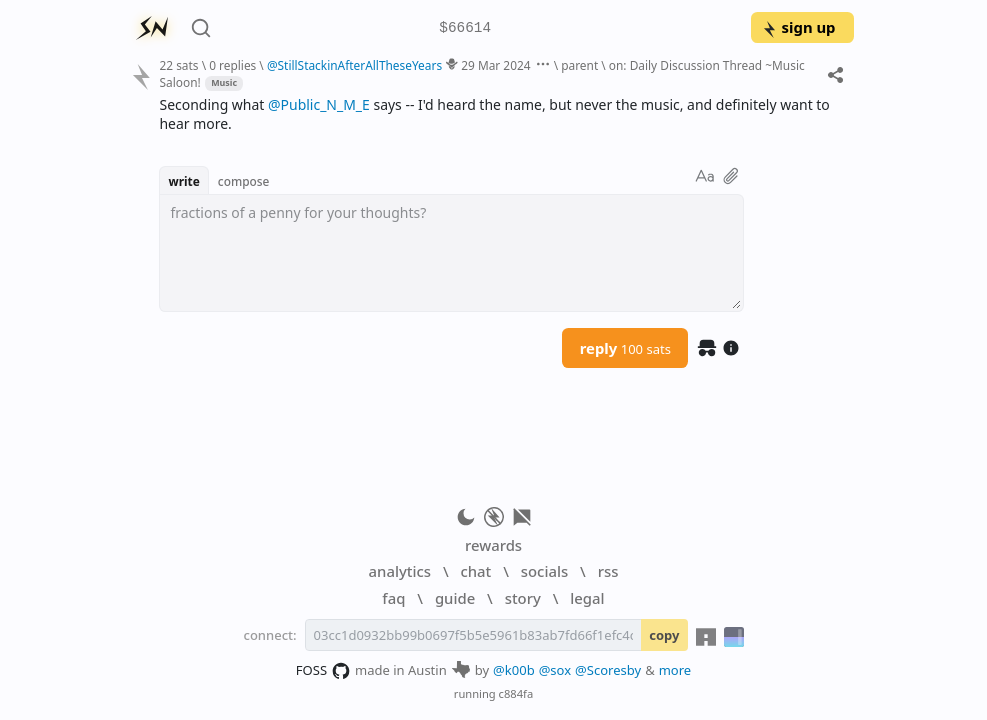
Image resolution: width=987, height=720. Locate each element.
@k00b (514, 670)
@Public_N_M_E (319, 104)
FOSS (323, 671)
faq (393, 598)
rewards (493, 545)
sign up (798, 27)
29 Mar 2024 (495, 65)
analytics (400, 571)
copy (664, 635)
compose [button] (244, 181)
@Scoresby (608, 670)
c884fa (516, 693)
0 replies (232, 65)
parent (579, 65)
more (675, 670)
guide (455, 598)
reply (625, 348)
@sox (555, 670)
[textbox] (451, 253)
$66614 (465, 28)
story (523, 598)
